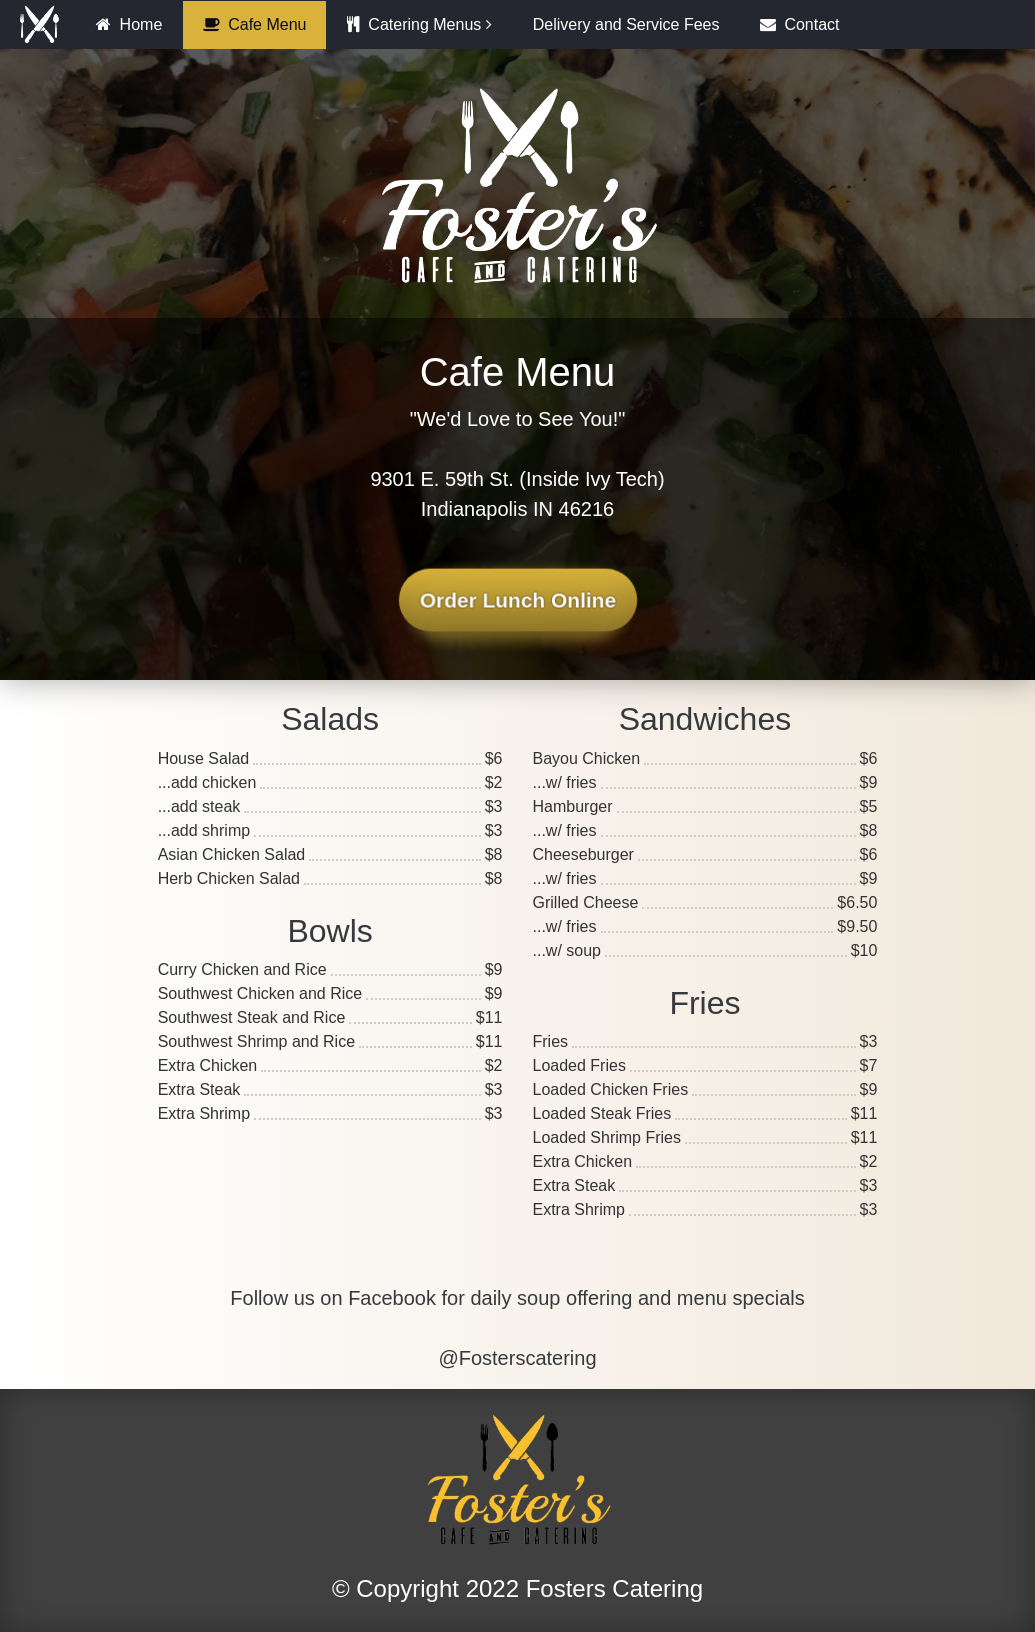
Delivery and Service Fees (626, 24)
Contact (800, 24)
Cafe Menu (255, 24)
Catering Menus (414, 24)
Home (129, 24)
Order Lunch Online (517, 600)
